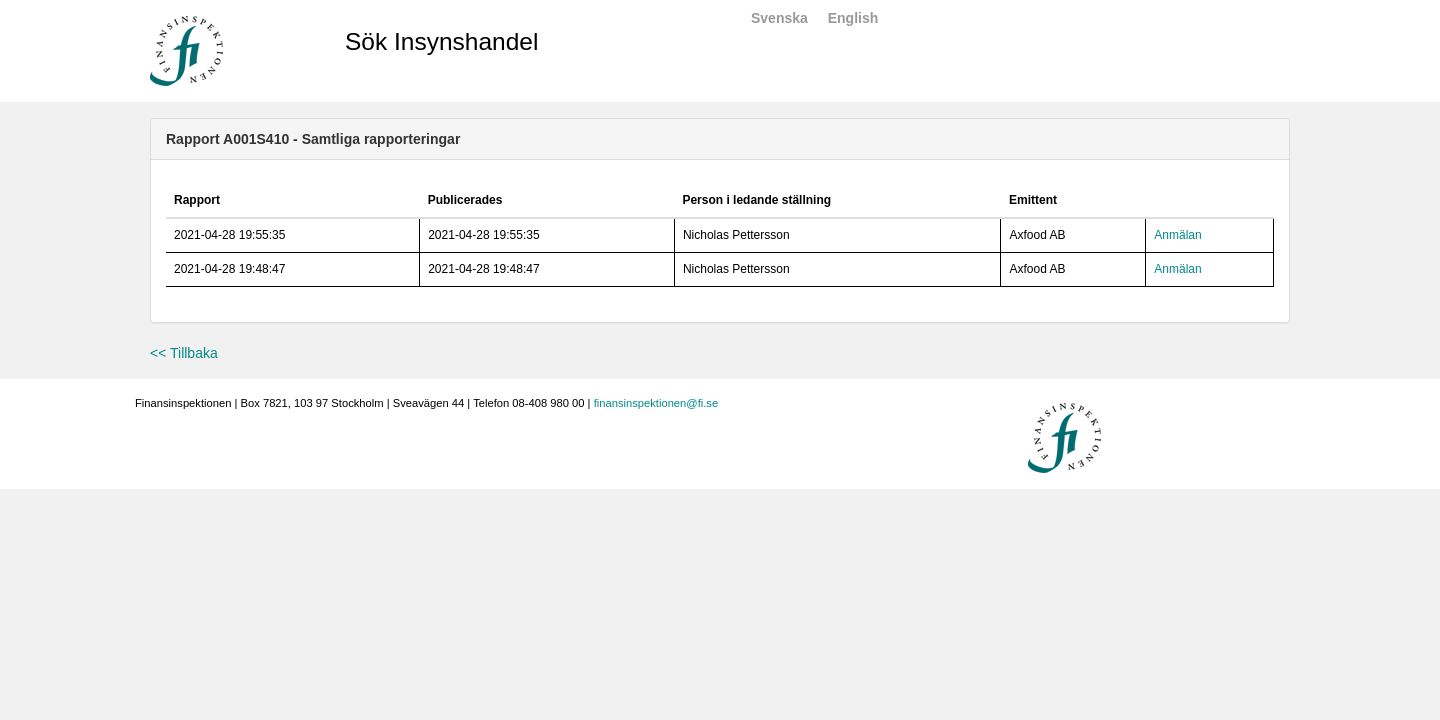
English (853, 18)
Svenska (779, 18)
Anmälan (1177, 235)
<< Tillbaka (184, 353)
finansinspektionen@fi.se (656, 403)
